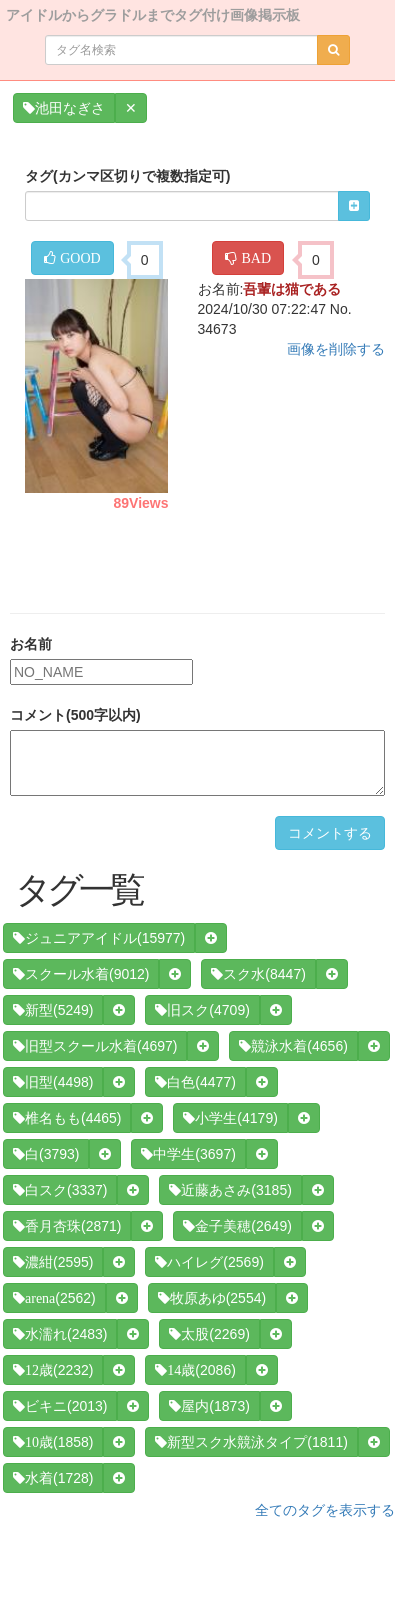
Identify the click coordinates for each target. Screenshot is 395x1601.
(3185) (230, 1190)
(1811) (251, 1442)
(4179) (230, 1118)
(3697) (188, 1154)
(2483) (60, 1334)
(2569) (209, 1262)
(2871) (67, 1226)
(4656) (293, 1046)
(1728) (53, 1478)
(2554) (212, 1298)
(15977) (99, 938)
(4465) (67, 1118)
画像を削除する (336, 349)
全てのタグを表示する (325, 1510)
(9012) (81, 974)
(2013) (60, 1406)
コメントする (330, 833)
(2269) (209, 1334)
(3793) (46, 1154)
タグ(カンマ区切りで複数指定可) (127, 176)
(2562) (54, 1298)
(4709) (202, 1010)
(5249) (53, 1010)
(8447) (258, 974)
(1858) (53, 1442)
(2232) (53, 1370)
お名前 (31, 644)
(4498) (53, 1082)
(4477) (195, 1082)
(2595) (53, 1262)
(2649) (237, 1226)
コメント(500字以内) (75, 715)
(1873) (209, 1406)
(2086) (195, 1370)
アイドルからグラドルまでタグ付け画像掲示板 (153, 13)
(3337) (60, 1190)
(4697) (95, 1046)
